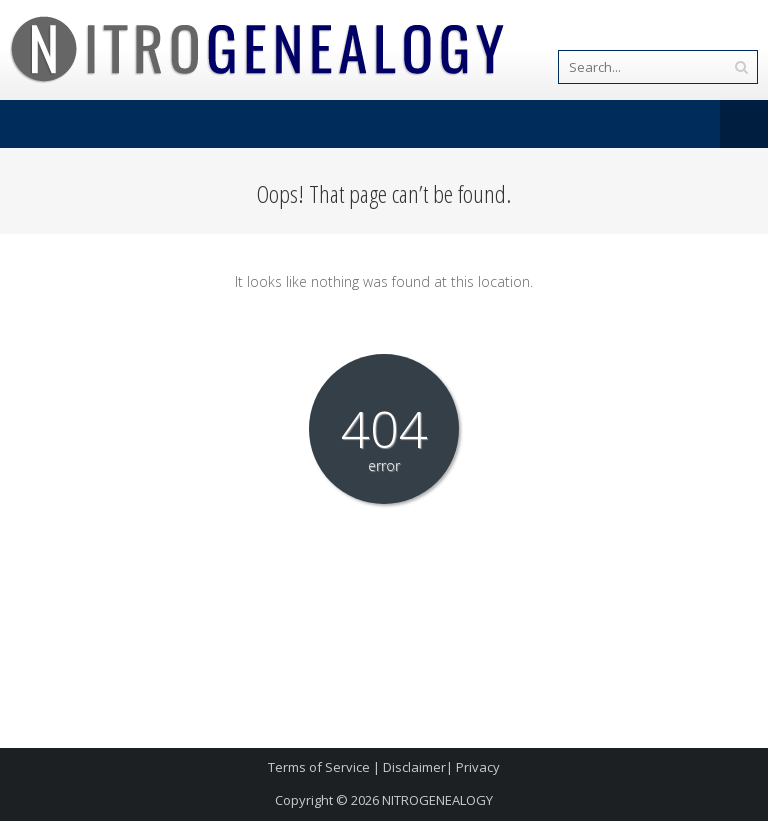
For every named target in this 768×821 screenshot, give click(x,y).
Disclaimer (414, 767)
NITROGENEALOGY (437, 800)
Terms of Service (319, 767)
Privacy (478, 767)
